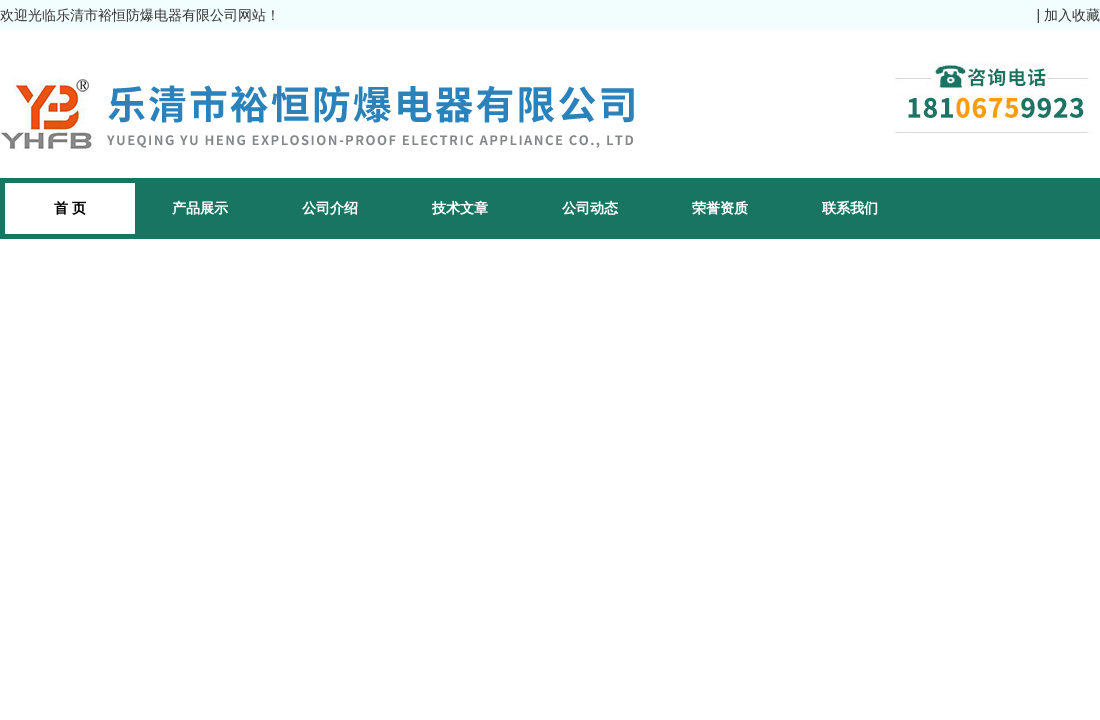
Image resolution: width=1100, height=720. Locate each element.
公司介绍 (330, 208)
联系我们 (850, 208)
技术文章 (460, 208)
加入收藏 (1072, 15)
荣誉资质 (720, 208)
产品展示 (200, 208)
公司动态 (590, 208)
